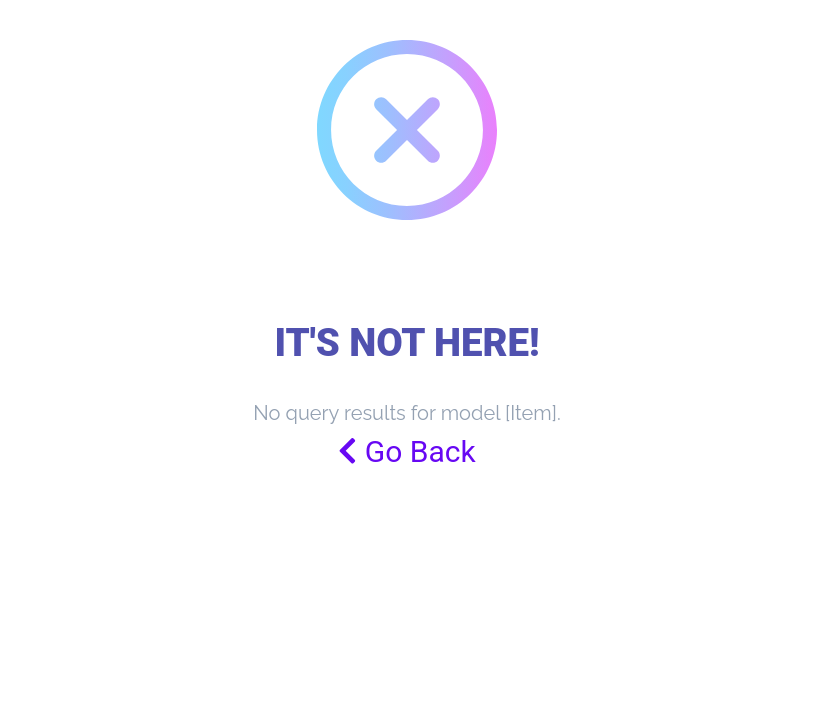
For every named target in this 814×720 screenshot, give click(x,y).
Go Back (406, 451)
